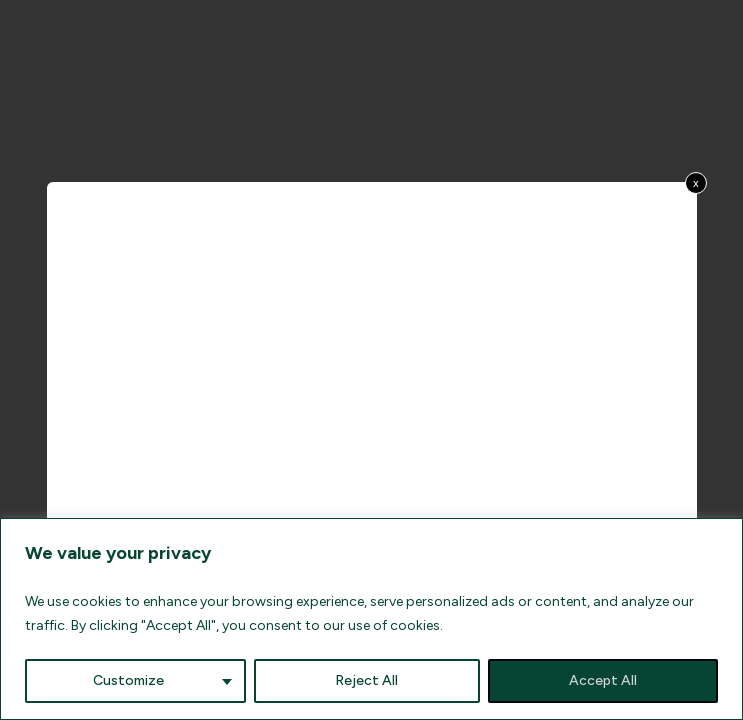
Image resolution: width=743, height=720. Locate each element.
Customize (128, 680)
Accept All (603, 680)
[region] (371, 619)
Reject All (366, 680)
